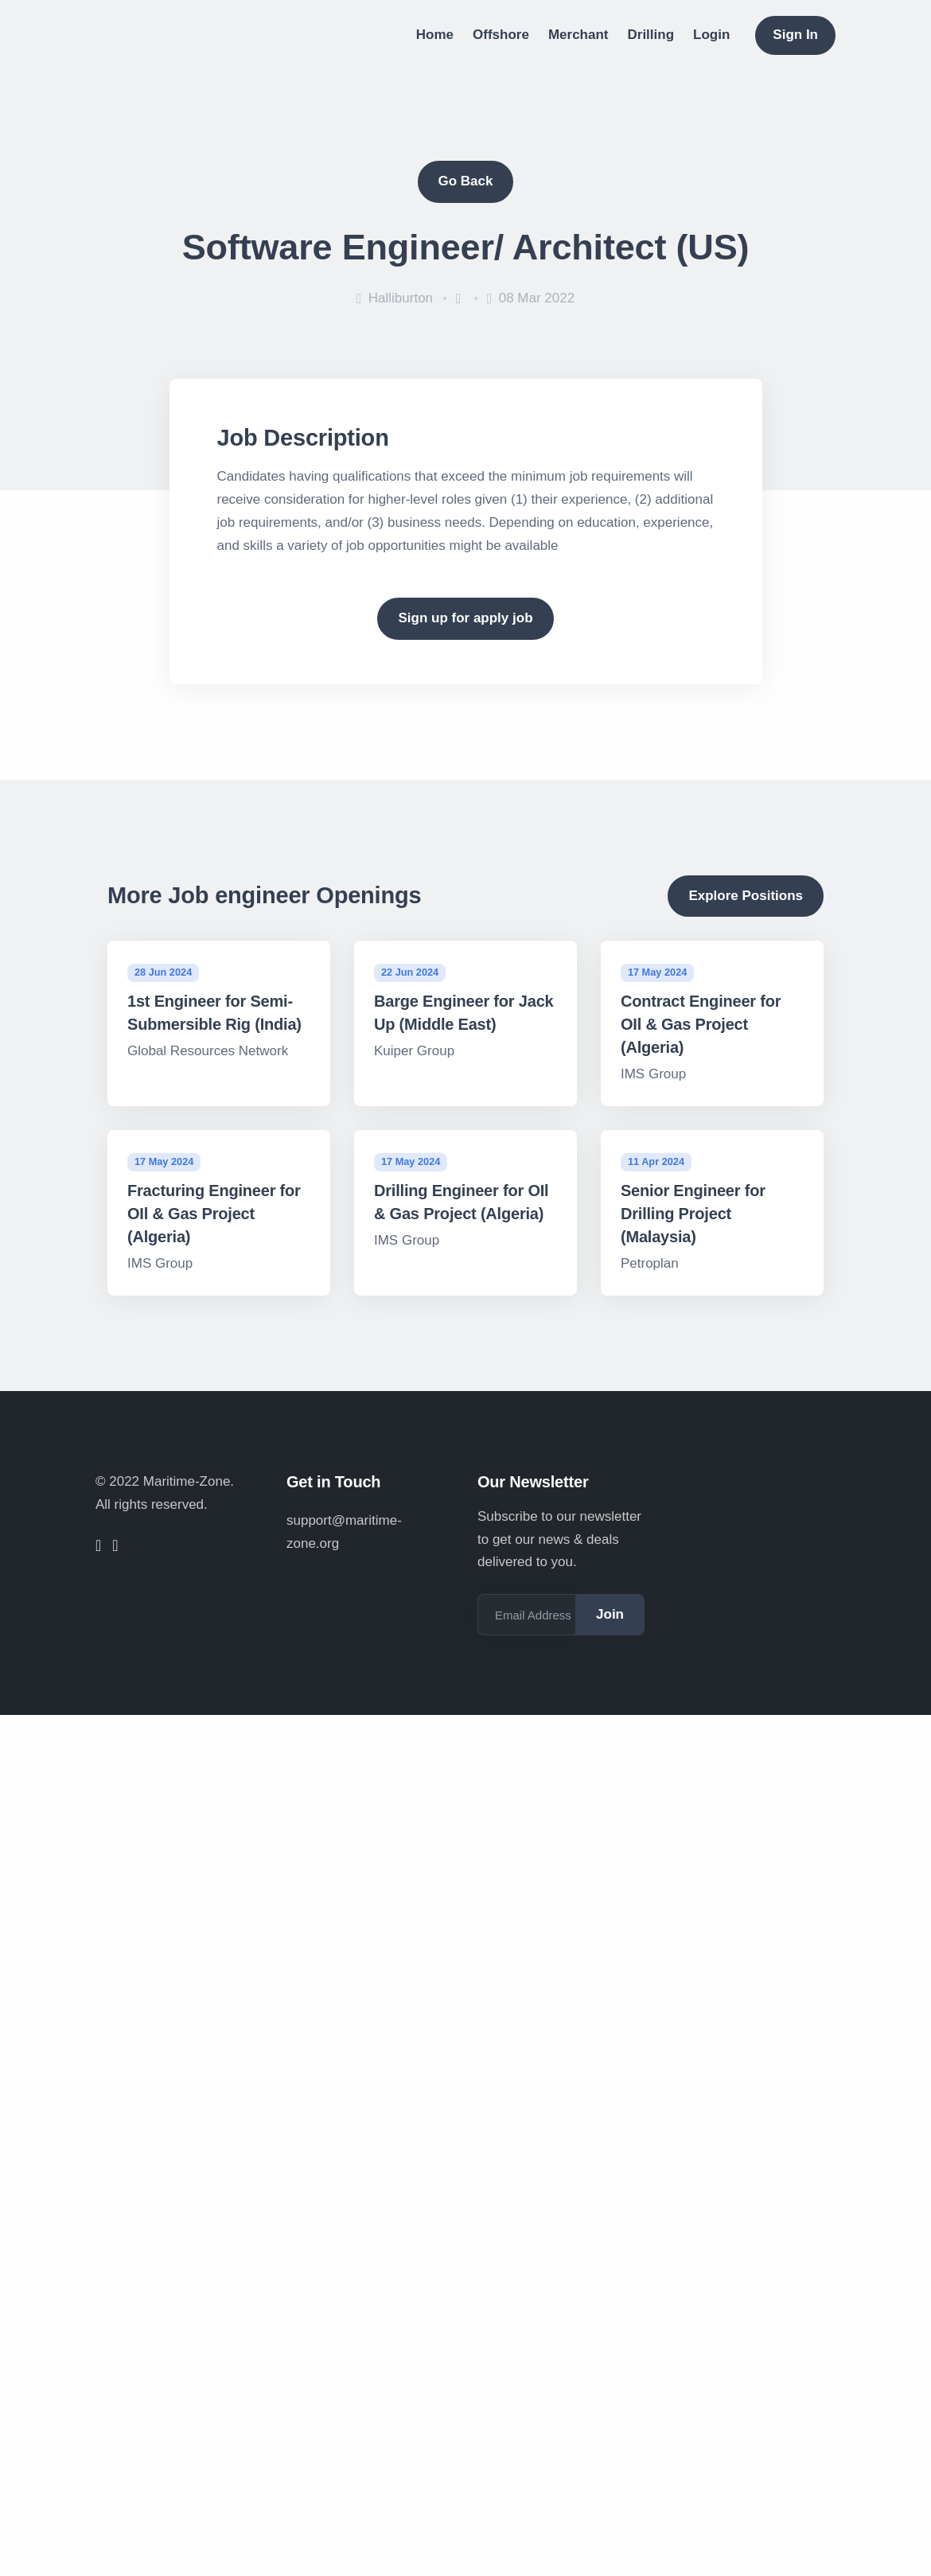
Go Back (465, 181)
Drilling (651, 34)
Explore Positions (745, 895)
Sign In (795, 34)
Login (711, 34)
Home (435, 34)
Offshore (501, 34)
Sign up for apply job (465, 617)
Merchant (578, 34)
